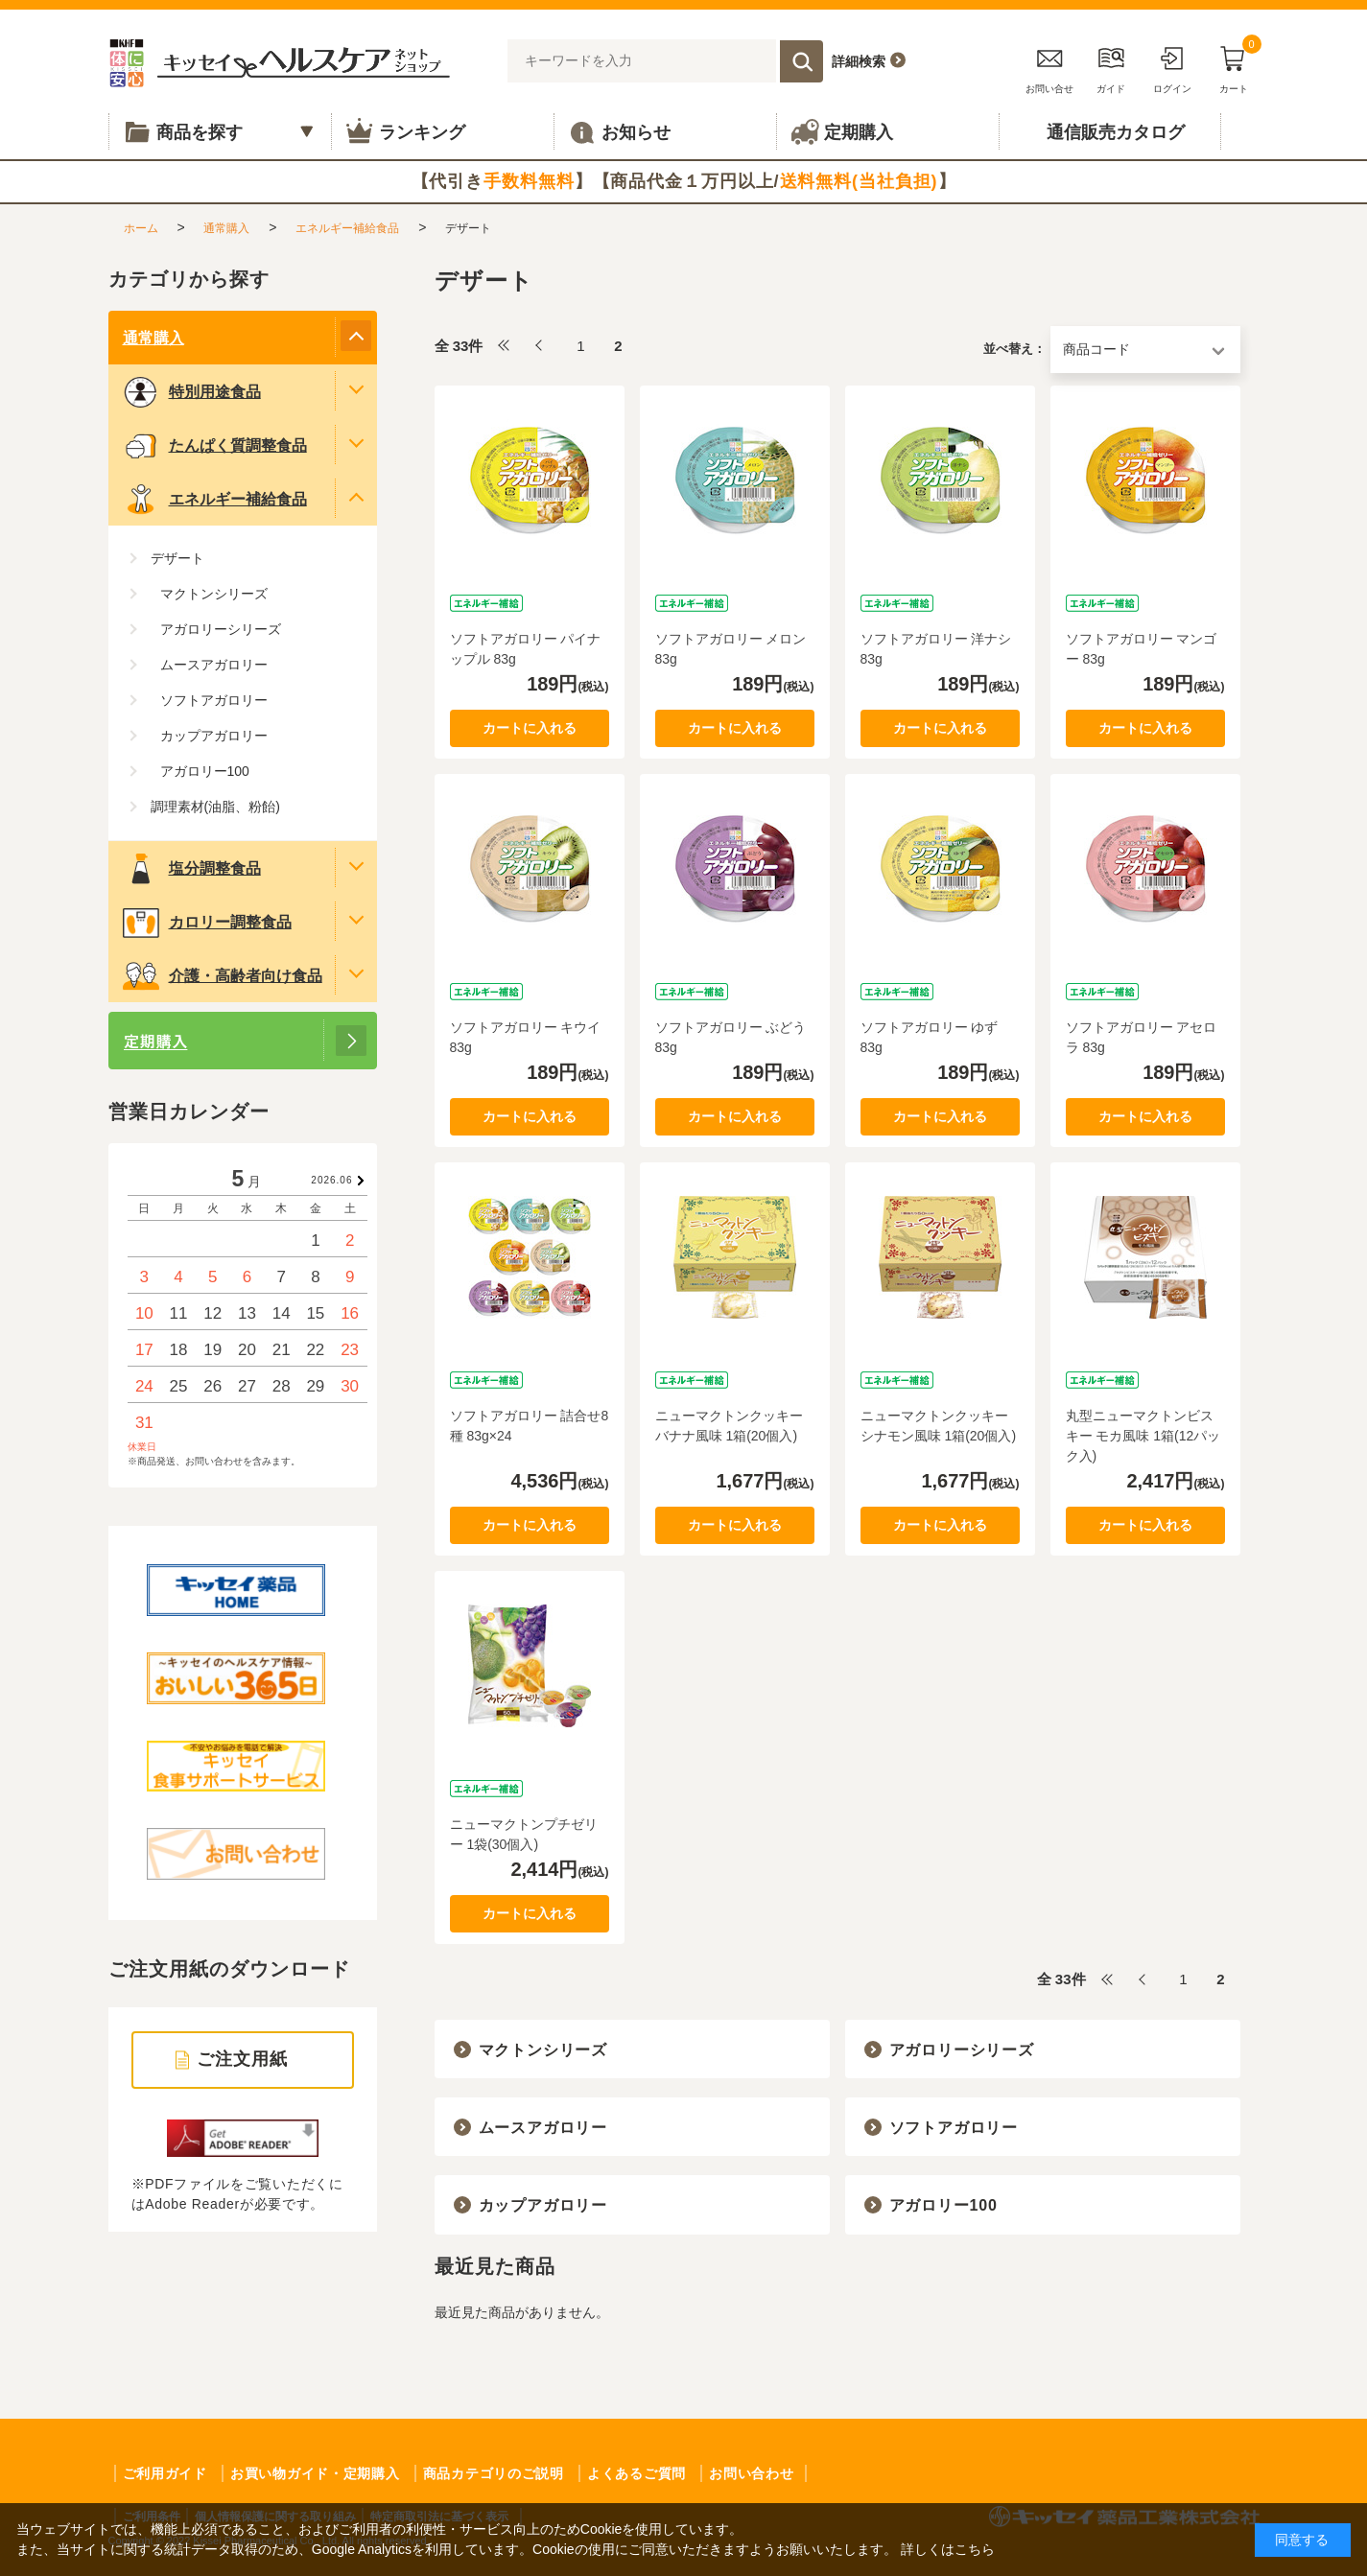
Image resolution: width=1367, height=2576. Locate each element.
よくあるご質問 (636, 2473)
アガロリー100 (943, 2205)
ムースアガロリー (543, 2127)
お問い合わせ (751, 2473)
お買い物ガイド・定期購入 (314, 2473)
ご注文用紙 (242, 2059)
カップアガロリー (543, 2205)
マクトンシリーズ (543, 2050)
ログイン (1172, 66)
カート (1234, 66)
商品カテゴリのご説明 (493, 2473)
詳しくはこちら (948, 2549)
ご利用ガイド (165, 2473)
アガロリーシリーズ (961, 2050)
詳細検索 (858, 61)
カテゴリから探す (189, 279)
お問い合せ (1049, 66)
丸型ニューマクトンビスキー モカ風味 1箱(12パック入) (1143, 1436)
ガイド (1111, 66)
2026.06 (331, 1180)
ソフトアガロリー (953, 2127)
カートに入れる (530, 728)
